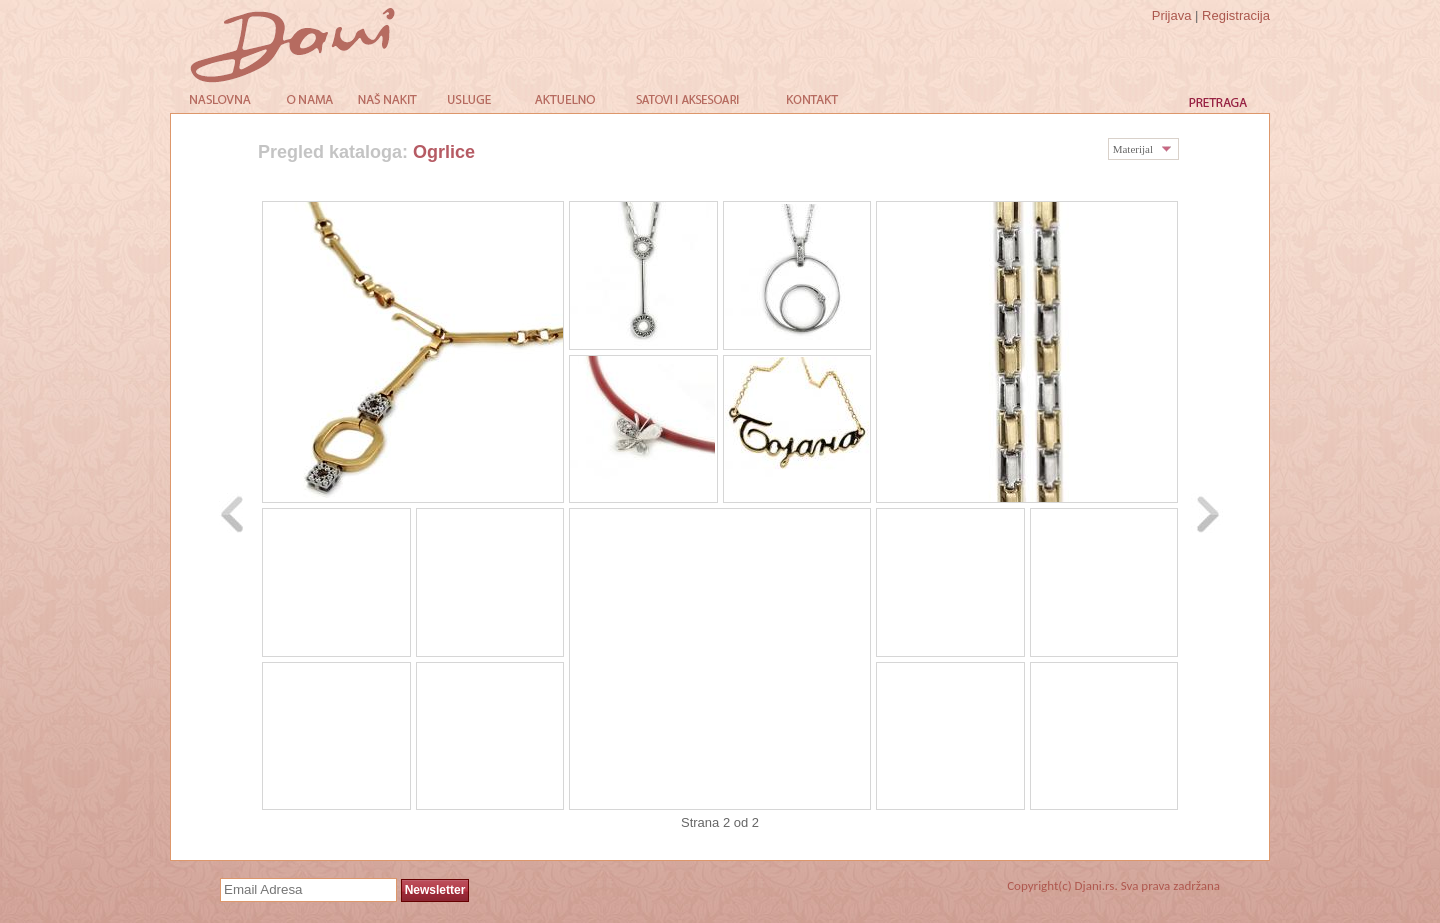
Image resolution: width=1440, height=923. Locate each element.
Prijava (1172, 15)
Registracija (1236, 15)
